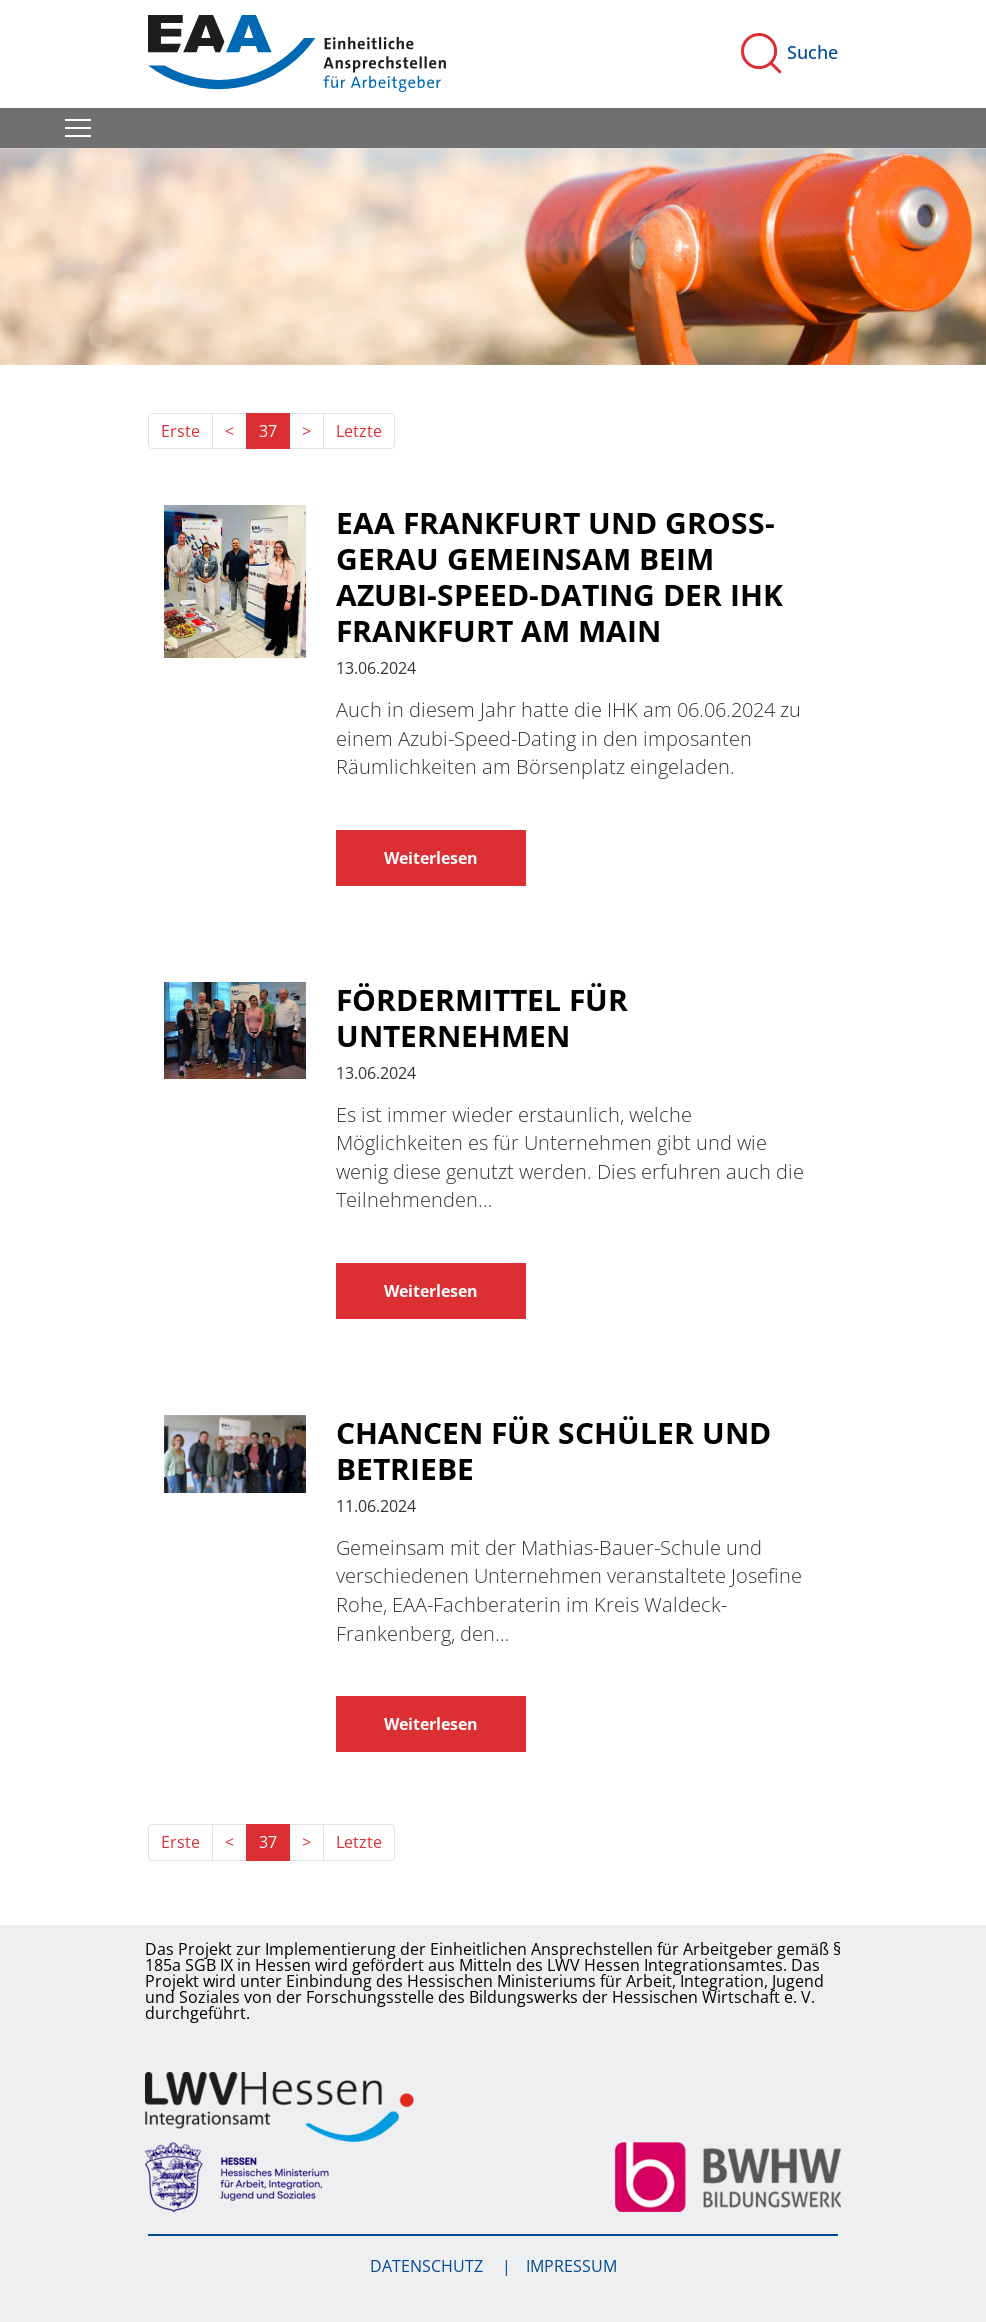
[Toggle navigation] (78, 128)
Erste (180, 431)
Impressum (571, 2266)
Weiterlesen (431, 858)
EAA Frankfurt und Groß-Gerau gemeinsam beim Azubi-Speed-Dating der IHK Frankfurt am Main (559, 577)
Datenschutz (428, 2266)
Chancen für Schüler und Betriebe (553, 1451)
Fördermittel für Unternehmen (482, 1018)
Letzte (359, 431)
